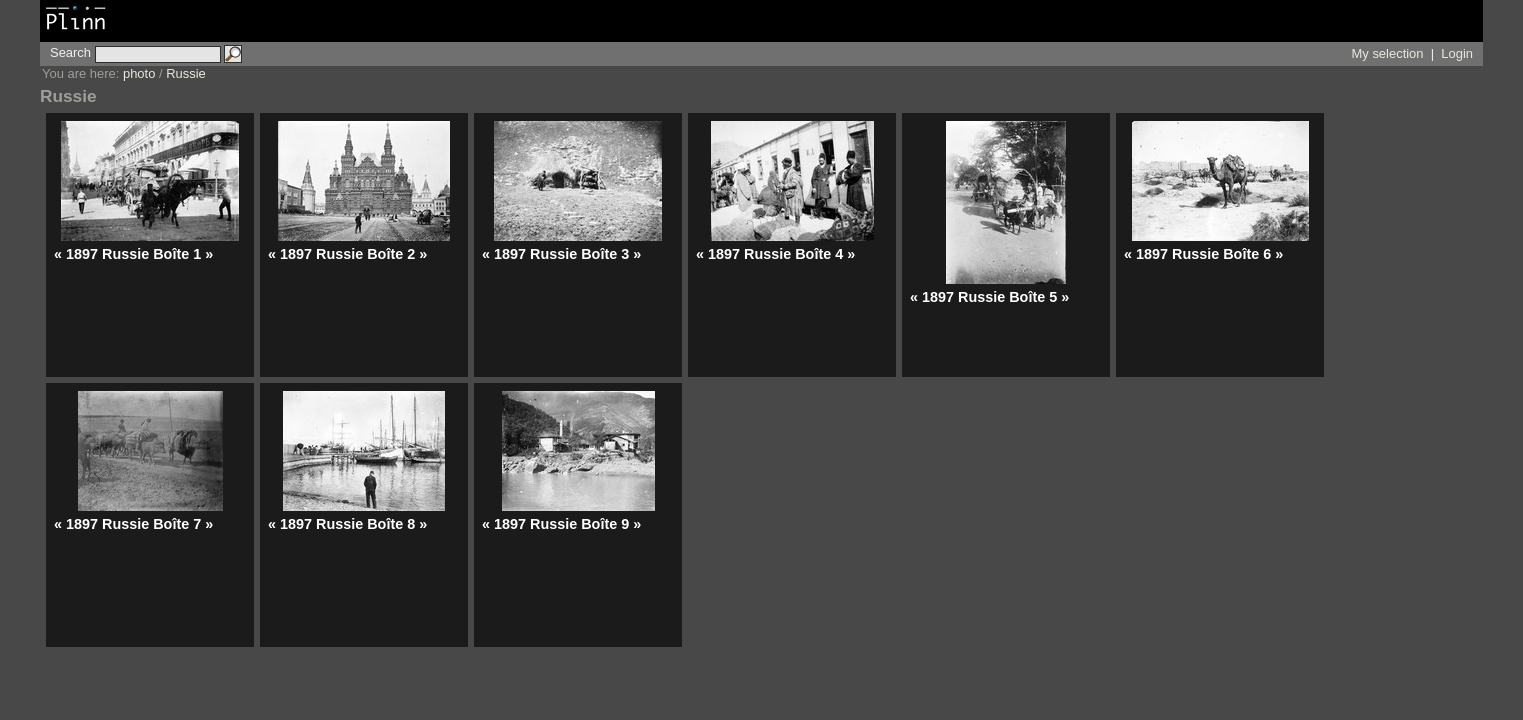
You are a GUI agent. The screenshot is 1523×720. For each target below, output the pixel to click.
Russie (186, 73)
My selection (1388, 53)
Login (1457, 53)
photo (139, 73)
